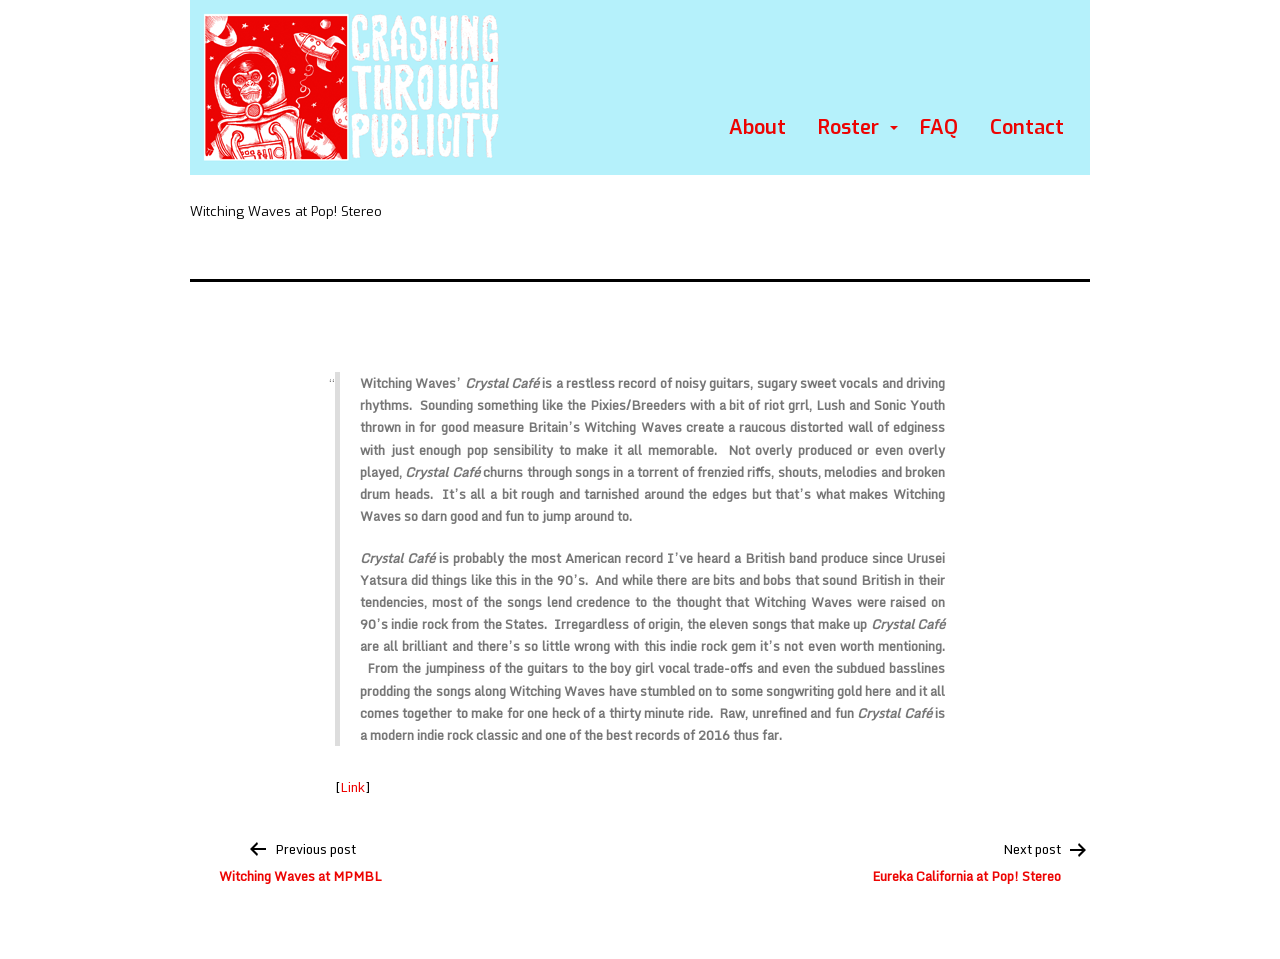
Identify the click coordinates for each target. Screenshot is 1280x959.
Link (352, 787)
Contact (1027, 127)
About (757, 127)
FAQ (939, 127)
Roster (848, 127)
